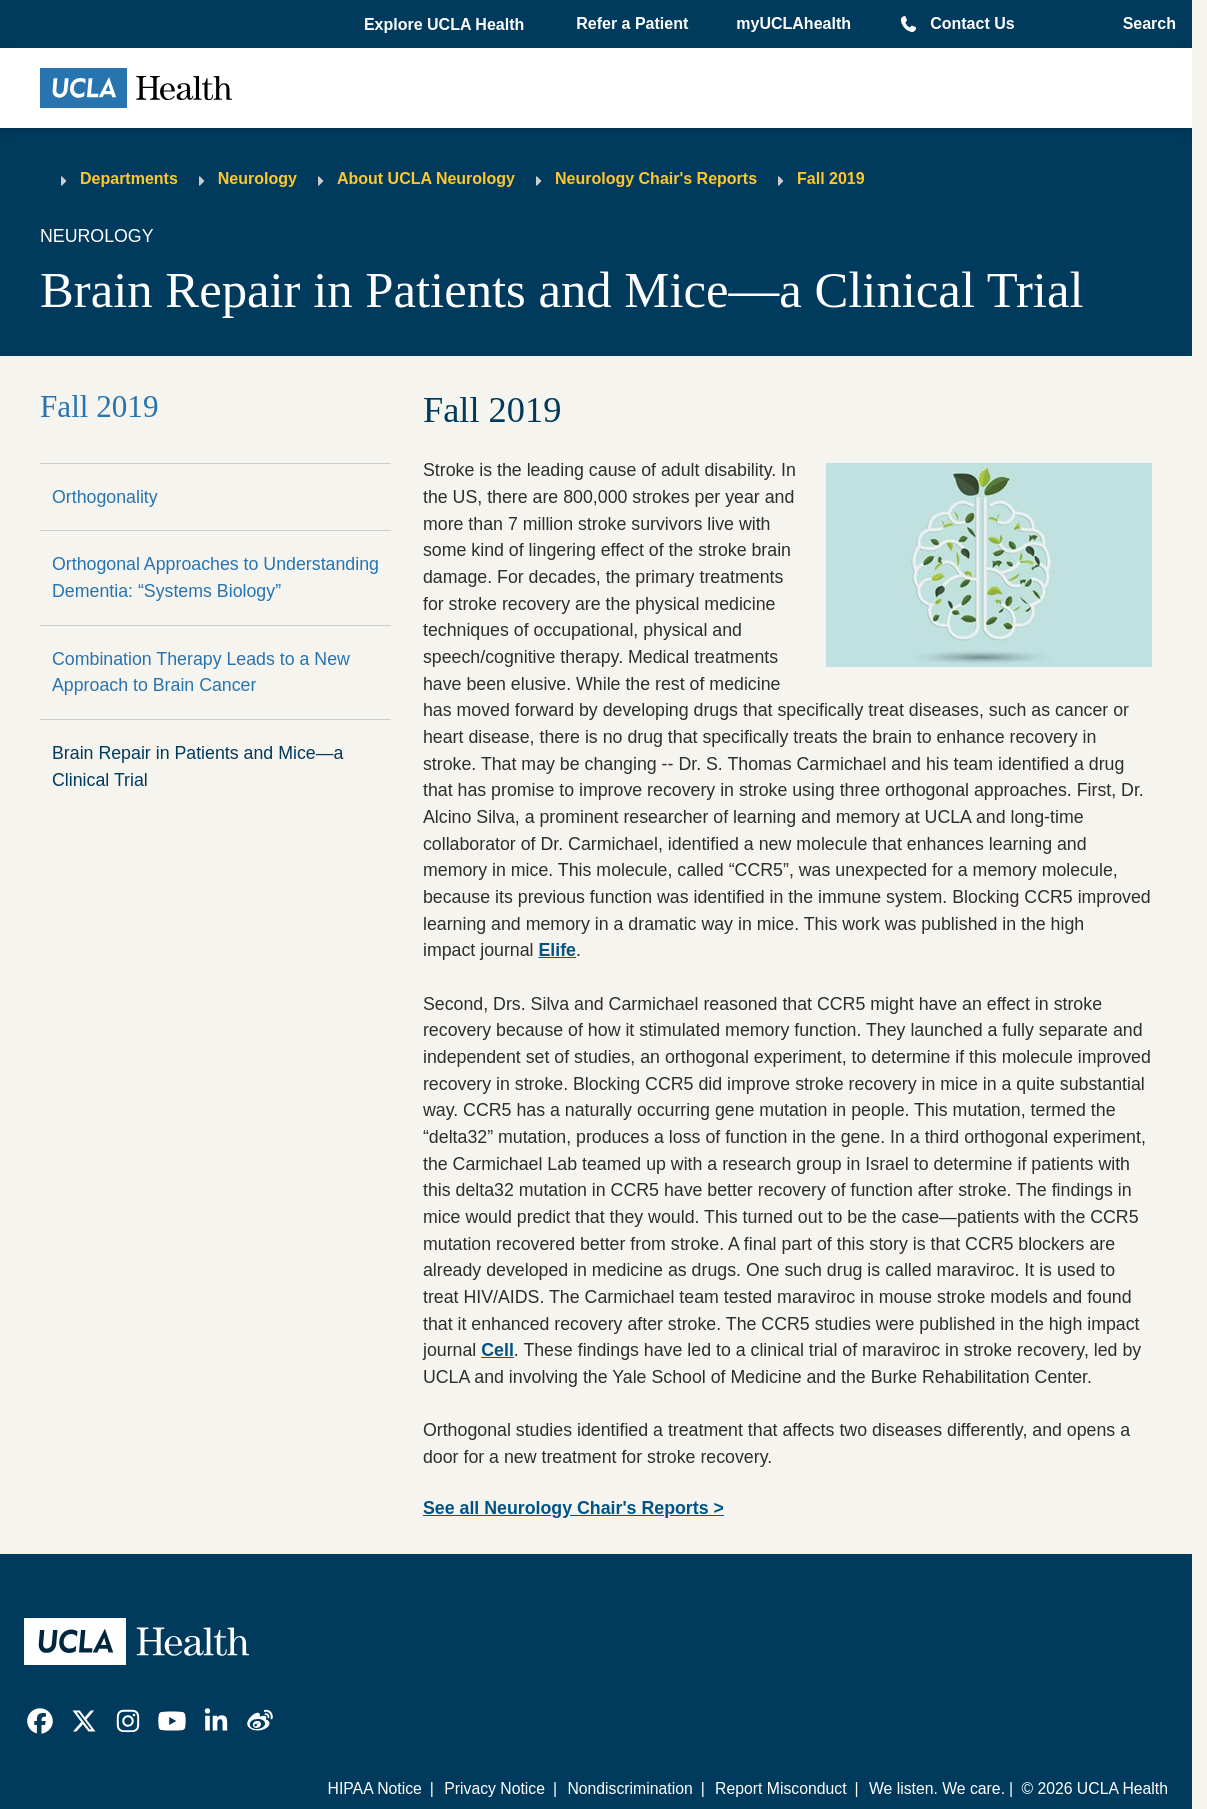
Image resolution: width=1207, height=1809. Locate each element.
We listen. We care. (937, 1788)
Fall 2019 (831, 178)
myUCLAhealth (793, 23)
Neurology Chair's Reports (656, 178)
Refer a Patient (632, 23)
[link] (40, 1721)
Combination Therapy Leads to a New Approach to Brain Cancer (201, 672)
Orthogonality (105, 497)
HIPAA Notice (375, 1788)
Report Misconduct (780, 1788)
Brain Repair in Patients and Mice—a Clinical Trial (197, 766)
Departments (129, 178)
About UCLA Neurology (426, 178)
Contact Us (972, 23)
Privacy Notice (494, 1788)
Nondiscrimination (629, 1788)
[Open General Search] (1143, 24)
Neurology (257, 178)
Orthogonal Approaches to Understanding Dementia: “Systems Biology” (215, 577)
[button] (446, 25)
